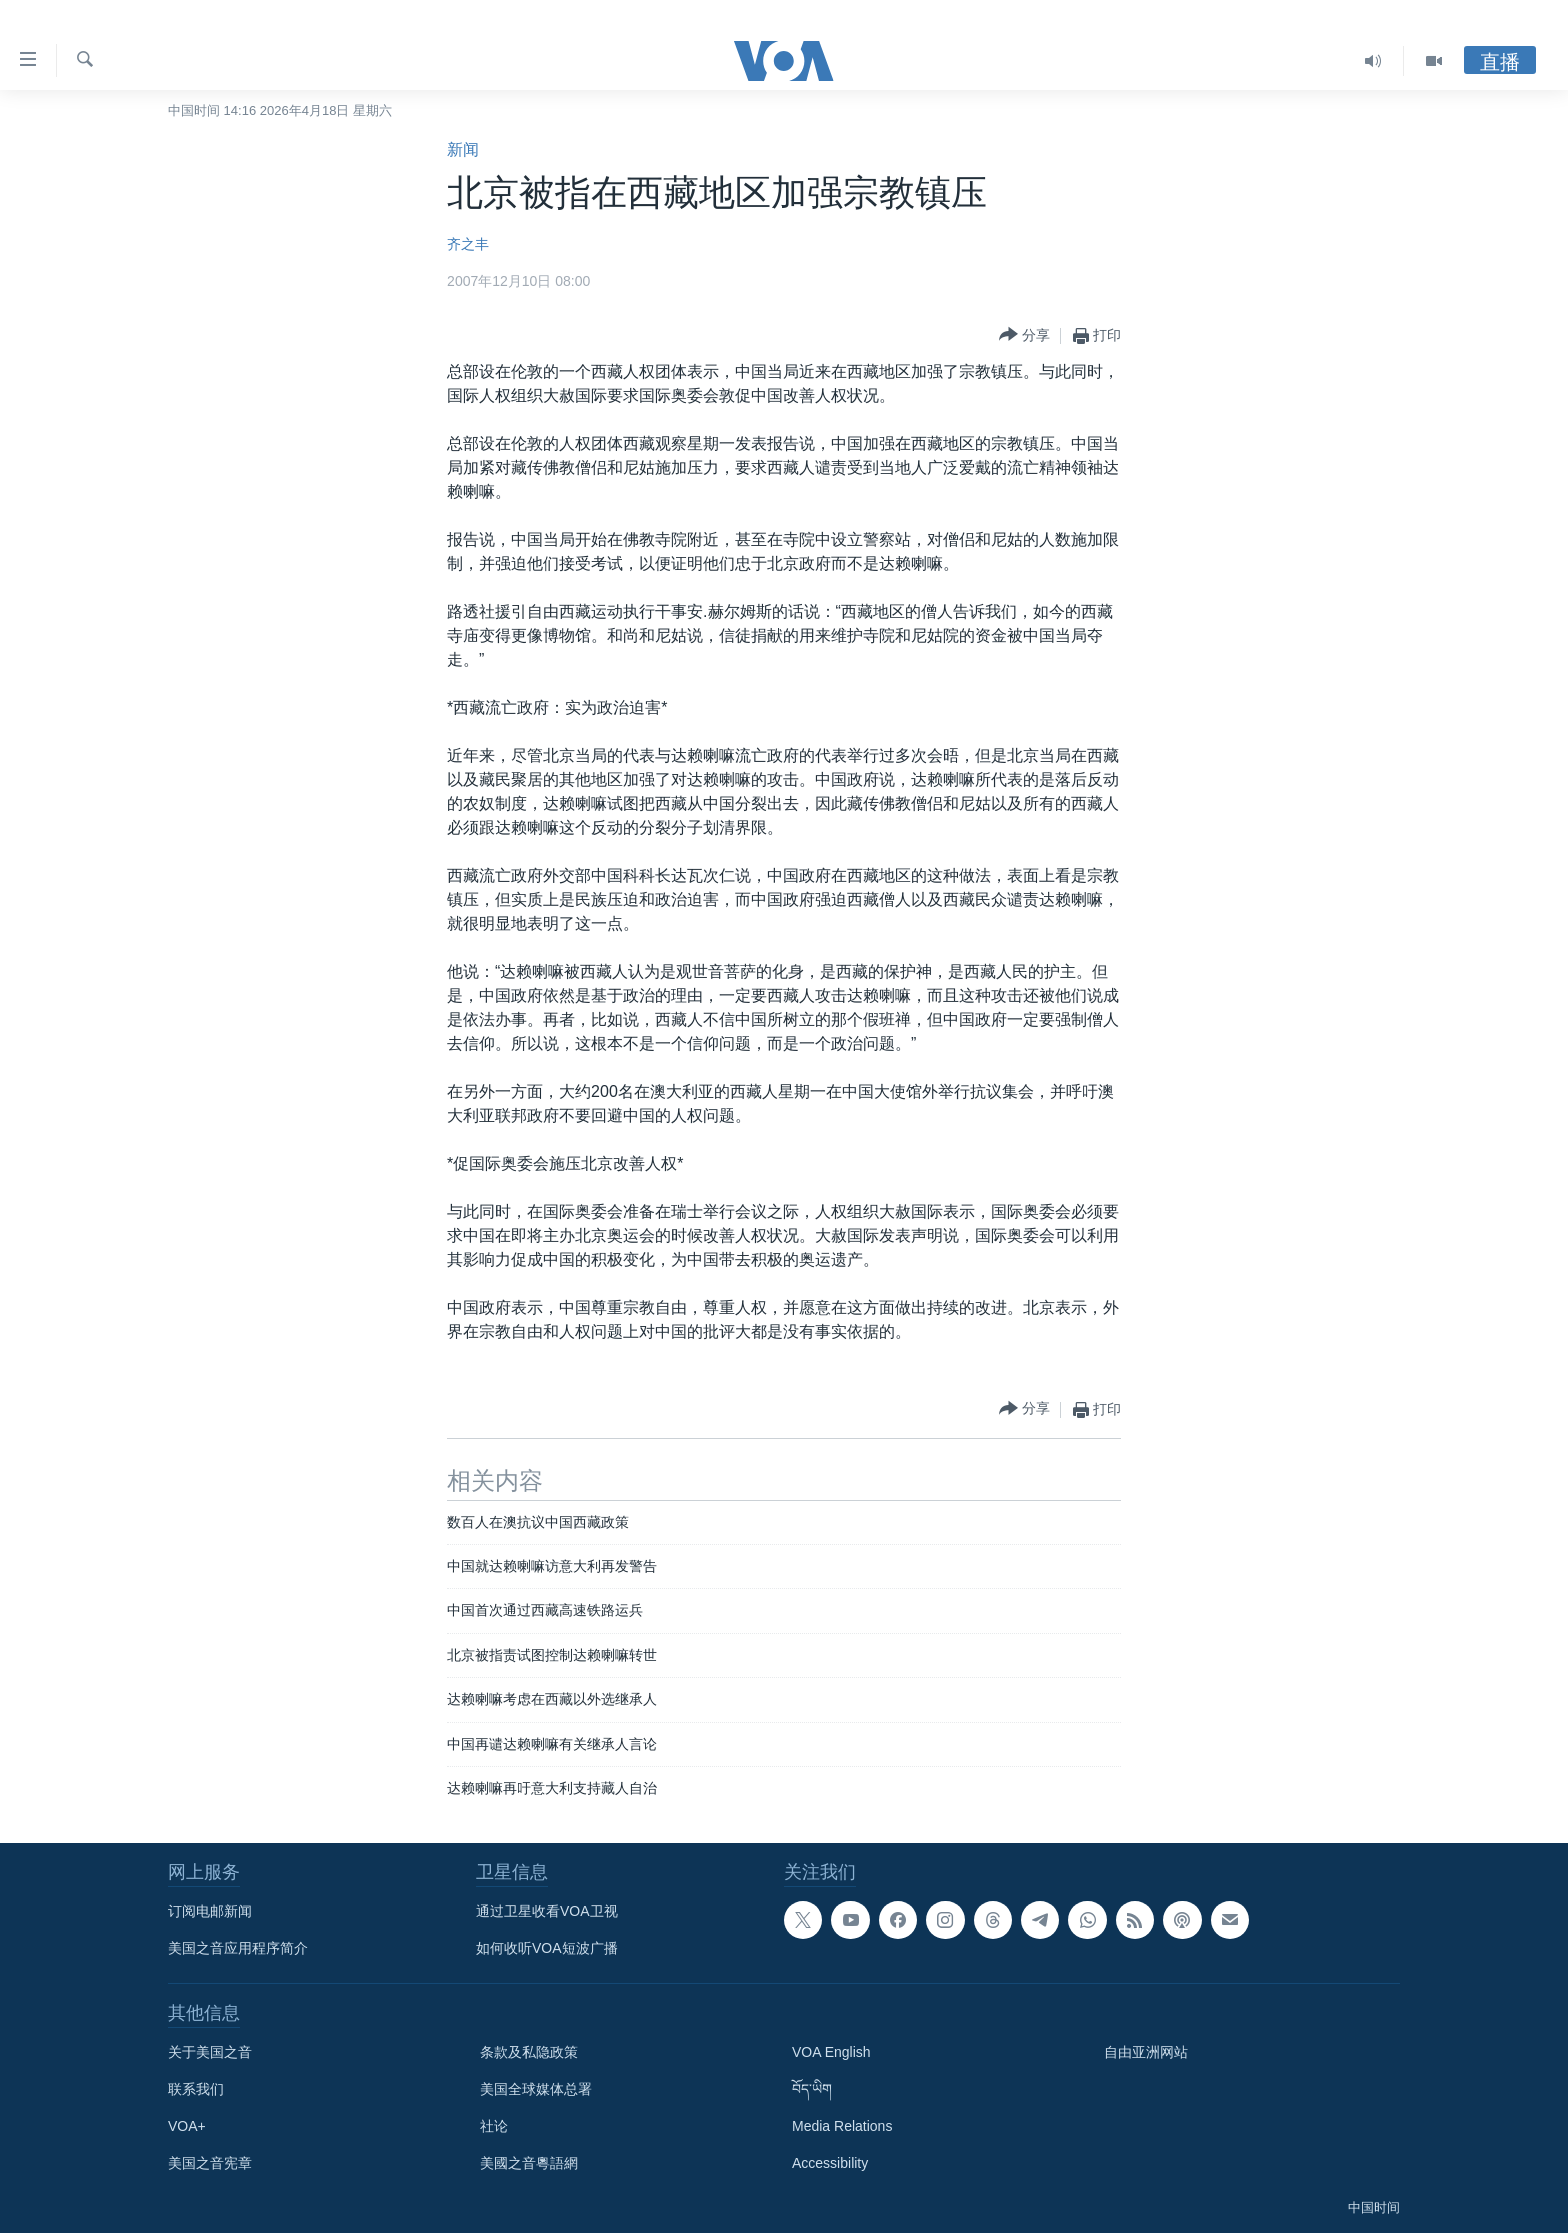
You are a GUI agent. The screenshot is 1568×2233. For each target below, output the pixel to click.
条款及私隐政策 (529, 2052)
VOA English (831, 2052)
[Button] (1024, 335)
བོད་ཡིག (812, 2089)
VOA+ (187, 2126)
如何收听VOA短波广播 (547, 1948)
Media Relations (842, 2126)
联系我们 (196, 2089)
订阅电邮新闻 (210, 1911)
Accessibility (830, 2163)
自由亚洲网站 (1146, 2052)
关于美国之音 (210, 2052)
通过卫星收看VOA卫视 (547, 1911)
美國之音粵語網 (529, 2163)
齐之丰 (468, 244)
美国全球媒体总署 (536, 2089)
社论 (494, 2126)
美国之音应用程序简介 (238, 1948)
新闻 (463, 149)
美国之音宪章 (210, 2163)
